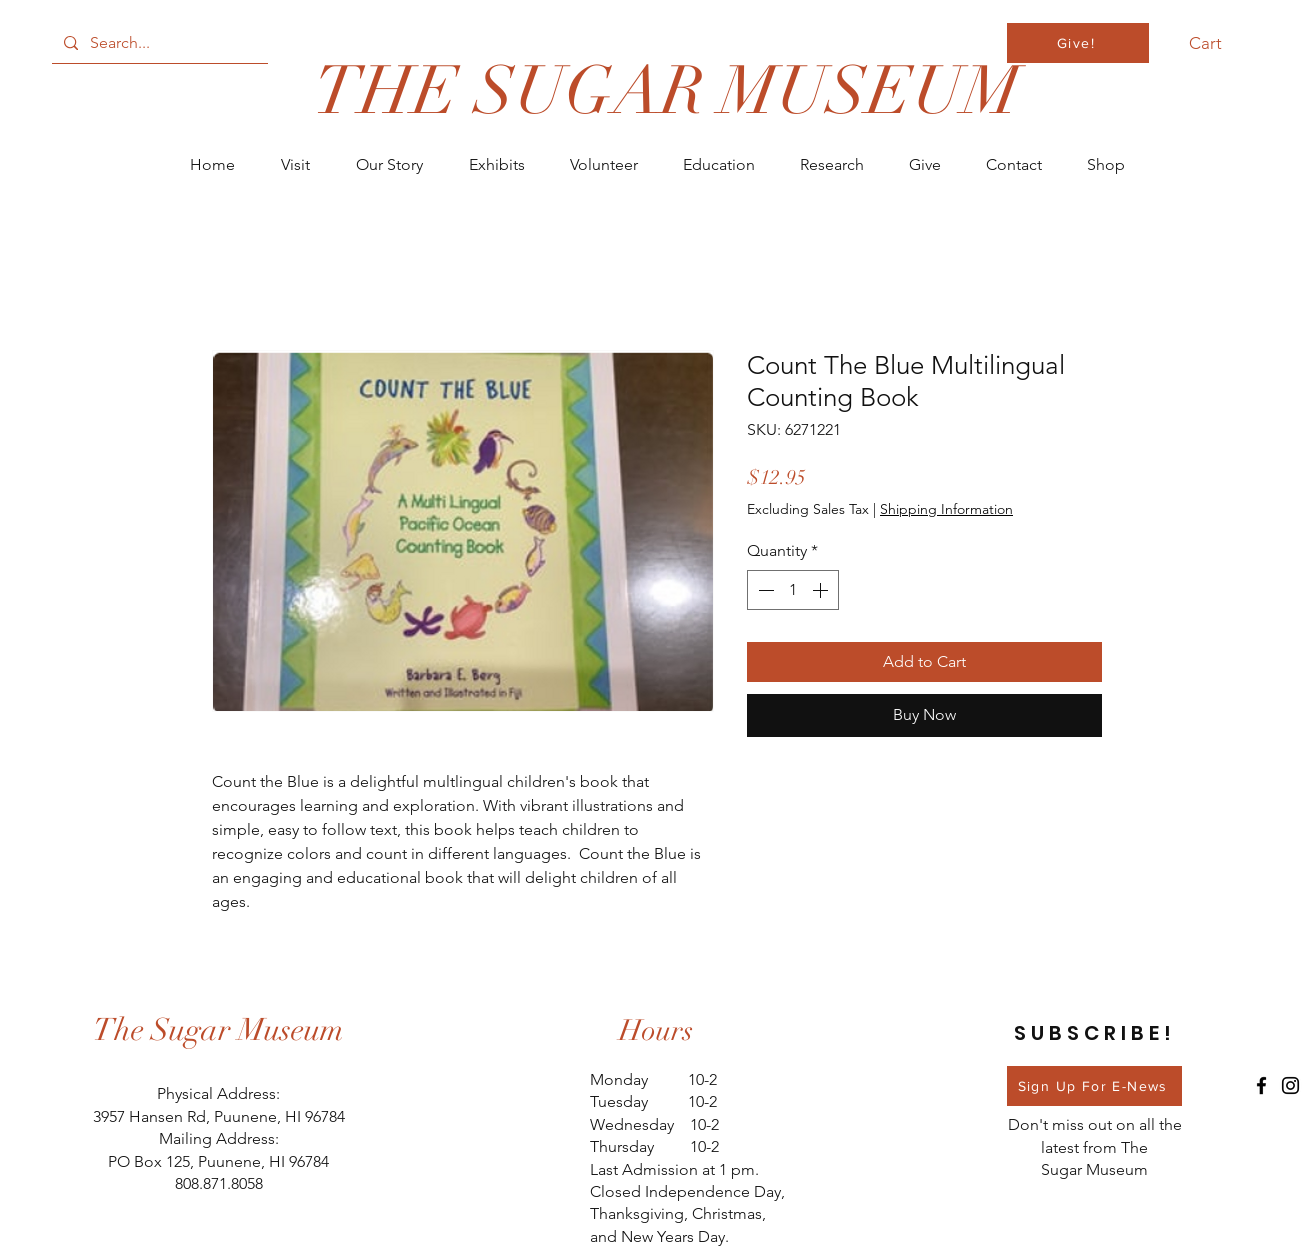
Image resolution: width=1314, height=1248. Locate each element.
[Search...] (158, 43)
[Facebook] (1261, 1085)
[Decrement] (764, 590)
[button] (1216, 43)
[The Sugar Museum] (219, 1030)
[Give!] (1078, 43)
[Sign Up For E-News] (1094, 1086)
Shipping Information (946, 509)
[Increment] (822, 590)
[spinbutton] (793, 590)
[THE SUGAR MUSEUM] (666, 92)
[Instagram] (1290, 1085)
